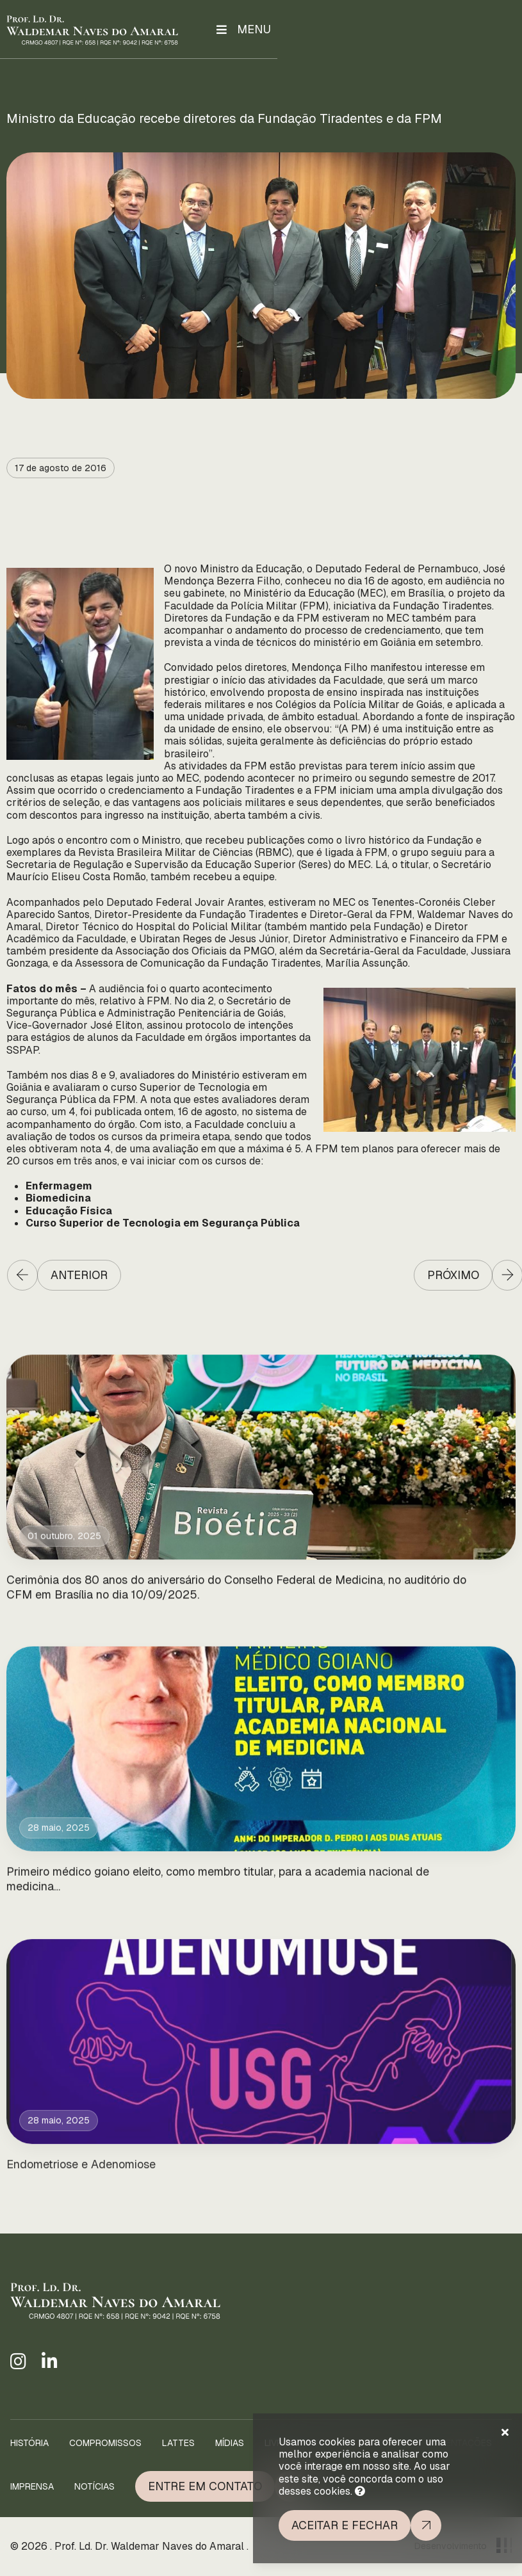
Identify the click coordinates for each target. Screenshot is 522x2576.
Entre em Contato (205, 2486)
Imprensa (32, 2486)
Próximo (453, 1275)
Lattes (178, 2443)
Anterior (79, 1275)
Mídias (229, 2443)
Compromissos (105, 2443)
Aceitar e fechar (344, 2525)
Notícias (94, 2486)
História (29, 2443)
